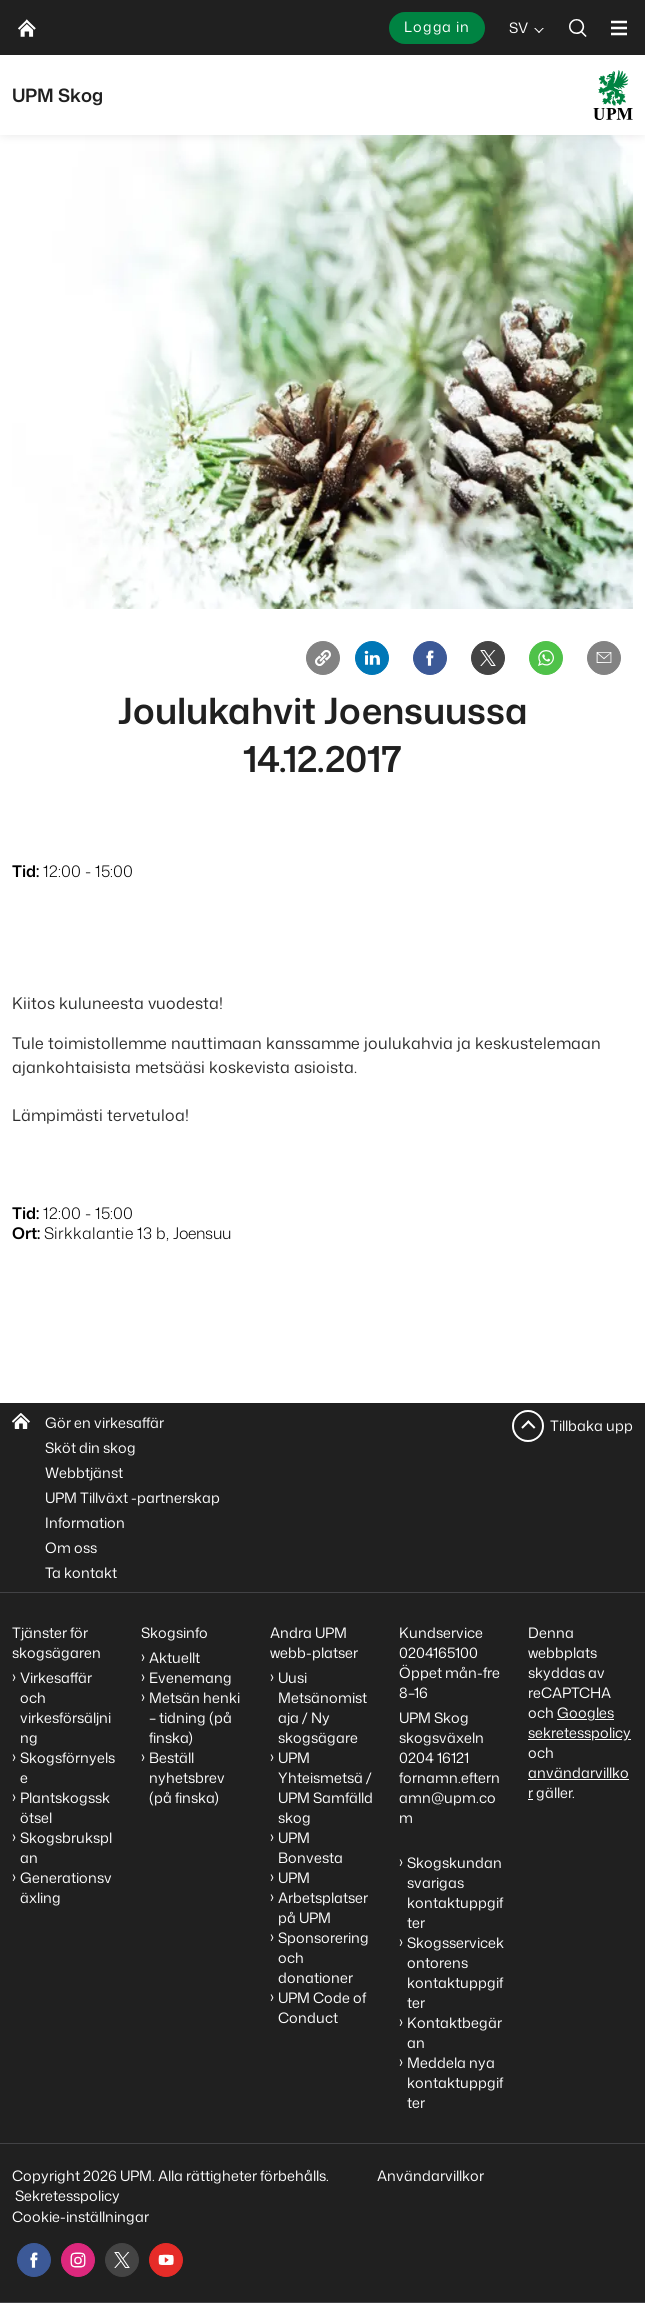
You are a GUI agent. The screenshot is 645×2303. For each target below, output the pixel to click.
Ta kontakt (81, 1572)
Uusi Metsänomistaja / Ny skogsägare (322, 1707)
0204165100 (438, 1652)
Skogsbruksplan (66, 1847)
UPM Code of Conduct (322, 2007)
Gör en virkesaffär (104, 1422)
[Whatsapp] (546, 658)
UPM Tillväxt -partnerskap (132, 1497)
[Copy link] (323, 658)
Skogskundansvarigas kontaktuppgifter (455, 1892)
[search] (578, 27)
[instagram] (78, 2260)
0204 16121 (434, 1757)
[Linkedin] (372, 658)
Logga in (437, 26)
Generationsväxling (66, 1887)
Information (85, 1522)
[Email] (604, 658)
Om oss (71, 1547)
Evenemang (190, 1677)
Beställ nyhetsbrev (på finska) (187, 1777)
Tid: (25, 871)
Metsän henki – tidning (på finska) (194, 1717)
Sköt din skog (90, 1447)
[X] (488, 658)
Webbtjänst (84, 1472)
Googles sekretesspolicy (579, 1722)
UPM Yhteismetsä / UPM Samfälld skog (325, 1787)
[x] (122, 2260)
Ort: (26, 1233)
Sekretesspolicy (67, 2195)
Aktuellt (174, 1657)
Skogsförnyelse (67, 1767)
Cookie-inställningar (80, 2216)
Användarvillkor (432, 2175)
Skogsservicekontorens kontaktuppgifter (455, 1972)
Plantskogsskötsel (65, 1807)
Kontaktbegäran (454, 2032)
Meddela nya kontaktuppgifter (455, 2082)
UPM (294, 1877)
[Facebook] (430, 658)
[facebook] (34, 2260)
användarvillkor (578, 1782)
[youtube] (166, 2260)
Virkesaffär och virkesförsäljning (65, 1707)
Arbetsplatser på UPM (323, 1907)
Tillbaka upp (591, 1425)
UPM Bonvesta (310, 1847)
